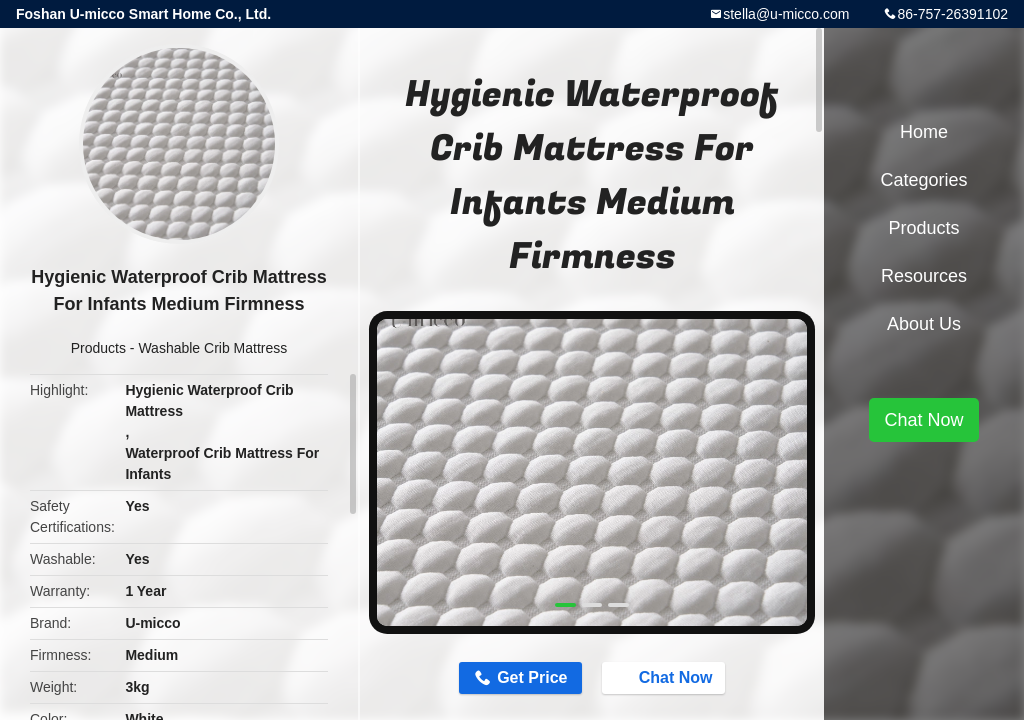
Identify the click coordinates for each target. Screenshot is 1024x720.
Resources (924, 276)
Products (98, 348)
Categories (923, 180)
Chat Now (666, 677)
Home (924, 132)
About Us (924, 324)
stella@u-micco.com (786, 14)
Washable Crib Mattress (212, 348)
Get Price (532, 677)
